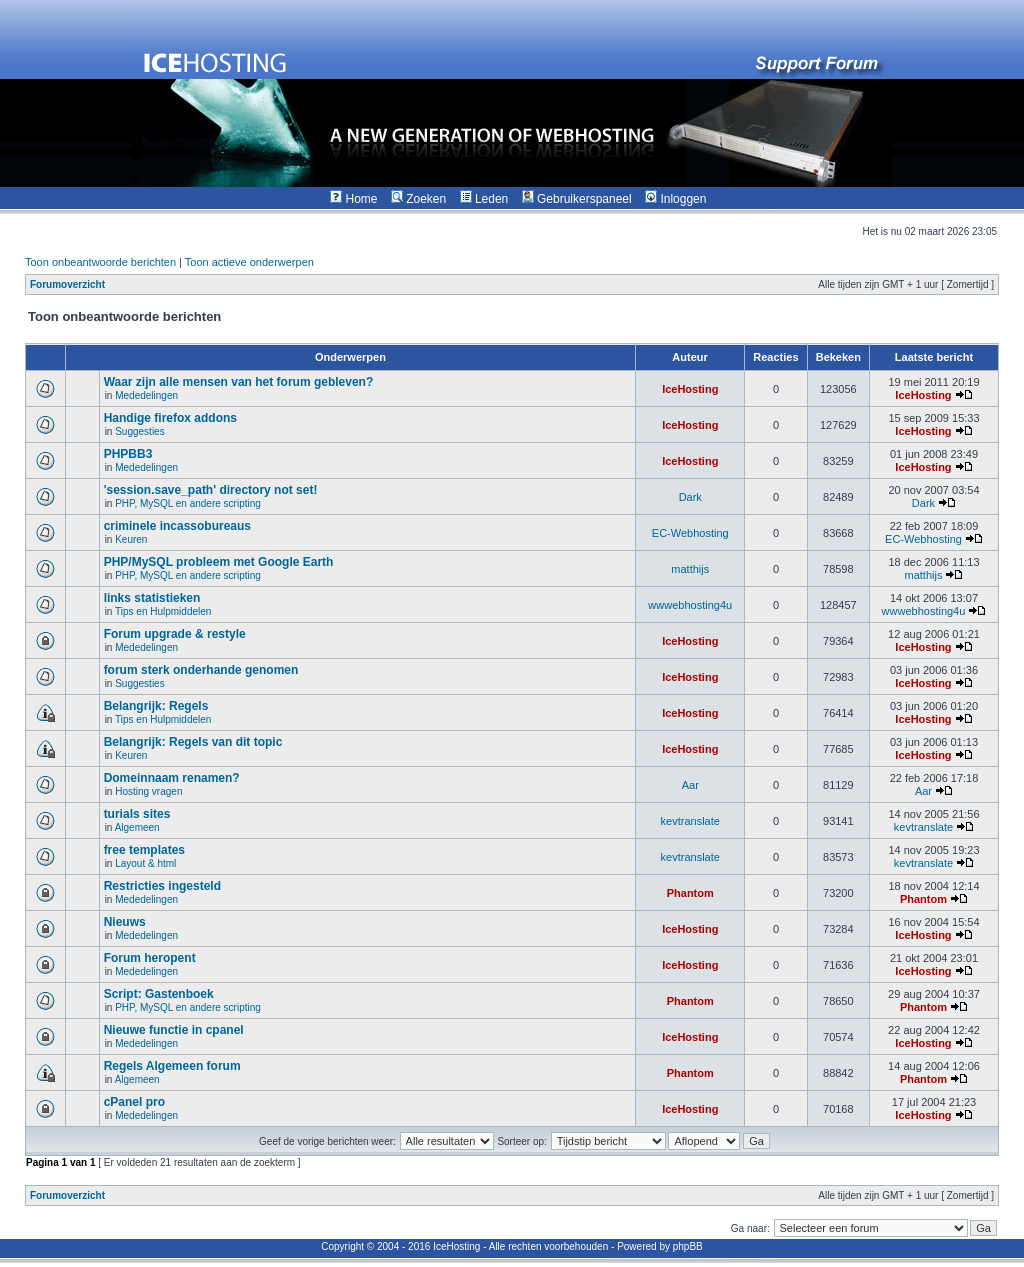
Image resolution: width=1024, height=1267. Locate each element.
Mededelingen (146, 395)
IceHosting (690, 389)
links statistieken (152, 598)
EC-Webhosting (690, 533)
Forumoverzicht (67, 284)
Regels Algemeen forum (172, 1066)
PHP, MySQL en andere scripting (188, 503)
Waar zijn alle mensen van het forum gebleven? (239, 382)
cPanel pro (134, 1102)
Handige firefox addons (170, 418)
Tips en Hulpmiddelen (163, 611)
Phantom (690, 893)
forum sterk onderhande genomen (201, 670)
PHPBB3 (128, 454)
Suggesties (139, 431)
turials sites (137, 814)
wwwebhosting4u (690, 605)
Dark (690, 497)
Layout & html (145, 863)
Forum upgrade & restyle (175, 634)
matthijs (690, 569)
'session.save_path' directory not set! (211, 490)
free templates (144, 850)
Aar (690, 785)
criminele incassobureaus (177, 526)
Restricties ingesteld (162, 886)
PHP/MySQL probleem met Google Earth (219, 562)
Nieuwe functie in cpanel (174, 1030)
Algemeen (137, 827)
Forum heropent (150, 958)
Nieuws (125, 922)
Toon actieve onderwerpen (249, 262)
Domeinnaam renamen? (172, 778)
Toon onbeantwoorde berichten (100, 262)
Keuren (131, 539)
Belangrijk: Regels (156, 706)
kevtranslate (690, 821)
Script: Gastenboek (159, 994)
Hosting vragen (148, 791)
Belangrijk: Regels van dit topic (193, 742)
